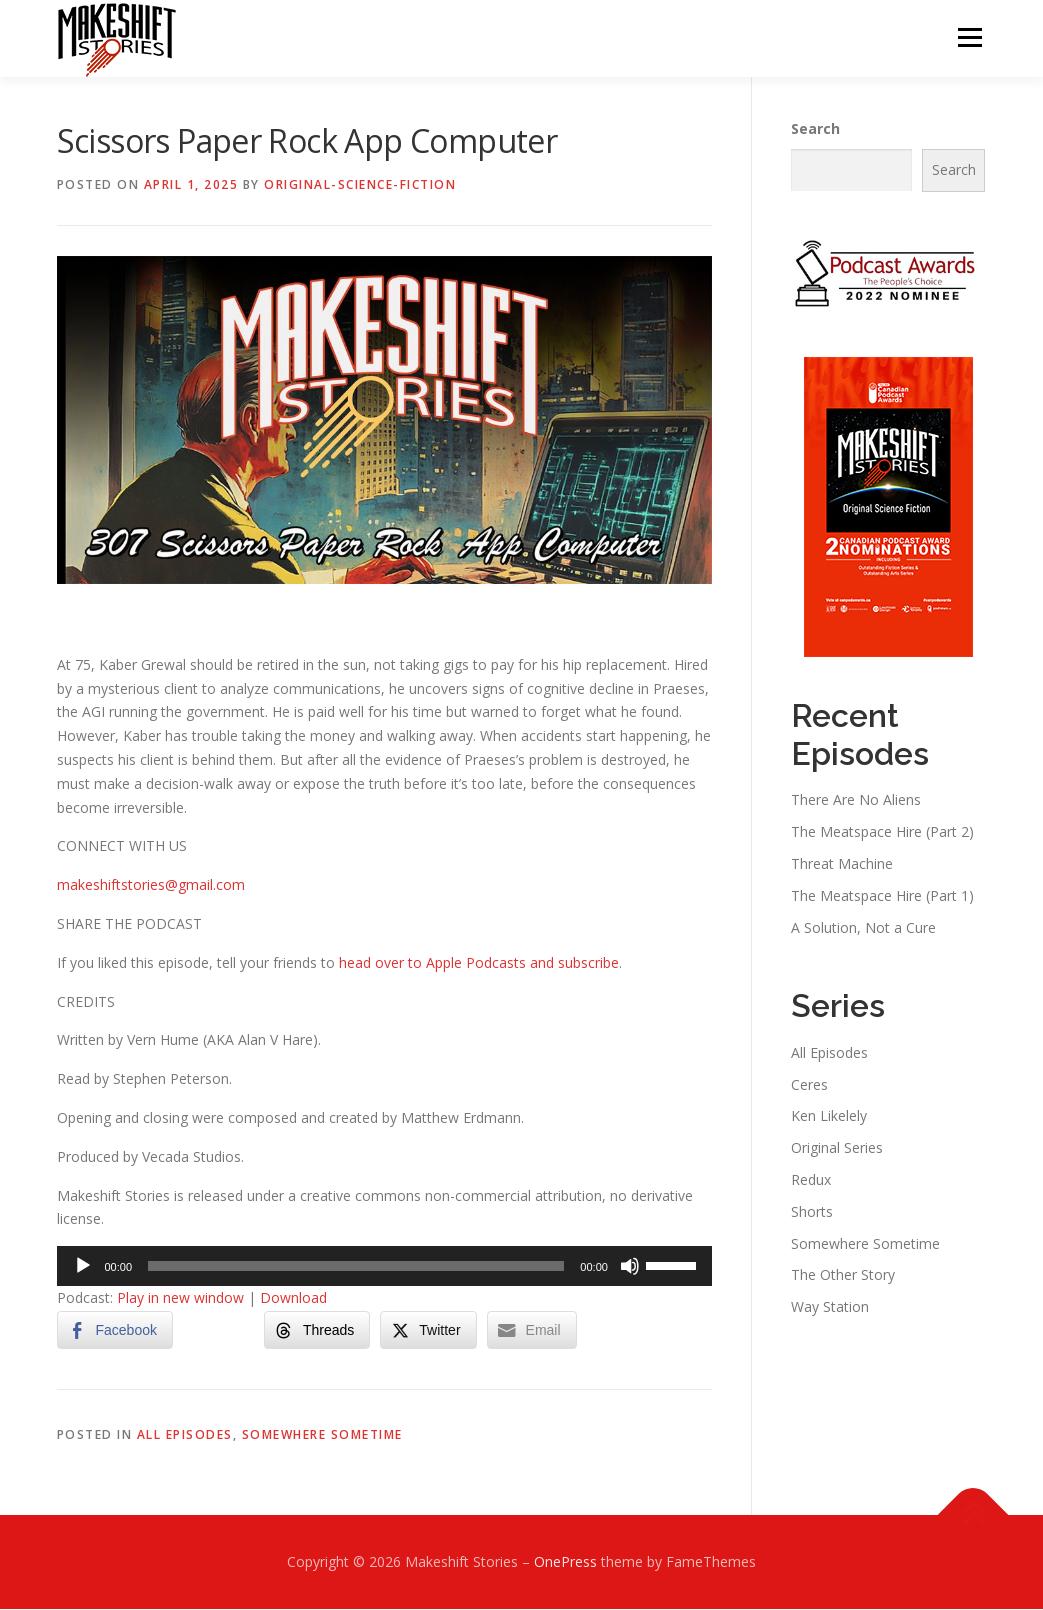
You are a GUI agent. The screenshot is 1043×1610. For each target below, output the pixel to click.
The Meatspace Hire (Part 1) (882, 896)
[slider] (356, 1267)
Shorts (812, 1212)
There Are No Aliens (856, 800)
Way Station (830, 1307)
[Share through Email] (532, 1331)
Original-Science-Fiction (360, 185)
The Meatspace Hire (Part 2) (882, 832)
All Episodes (185, 1435)
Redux (811, 1180)
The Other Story (843, 1275)
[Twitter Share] (428, 1331)
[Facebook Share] (115, 1331)
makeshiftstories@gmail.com (151, 885)
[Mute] (630, 1267)
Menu (969, 37)
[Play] (83, 1267)
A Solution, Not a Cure (863, 927)
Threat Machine (842, 864)
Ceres (809, 1084)
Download (293, 1298)
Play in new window (180, 1298)
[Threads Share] (317, 1331)
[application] (384, 1267)
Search (815, 129)
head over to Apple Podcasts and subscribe (479, 963)
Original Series (837, 1148)
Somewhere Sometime (322, 1435)
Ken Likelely (829, 1116)
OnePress (565, 1562)
